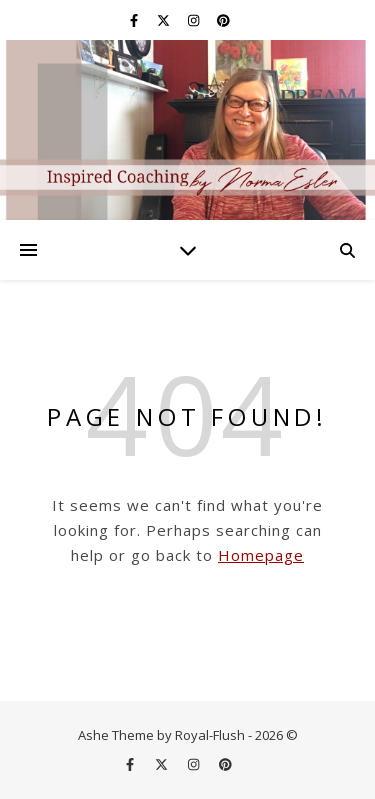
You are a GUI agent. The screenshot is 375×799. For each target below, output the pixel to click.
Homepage (261, 555)
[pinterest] (223, 20)
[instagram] (195, 20)
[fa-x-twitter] (165, 20)
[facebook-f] (135, 20)
